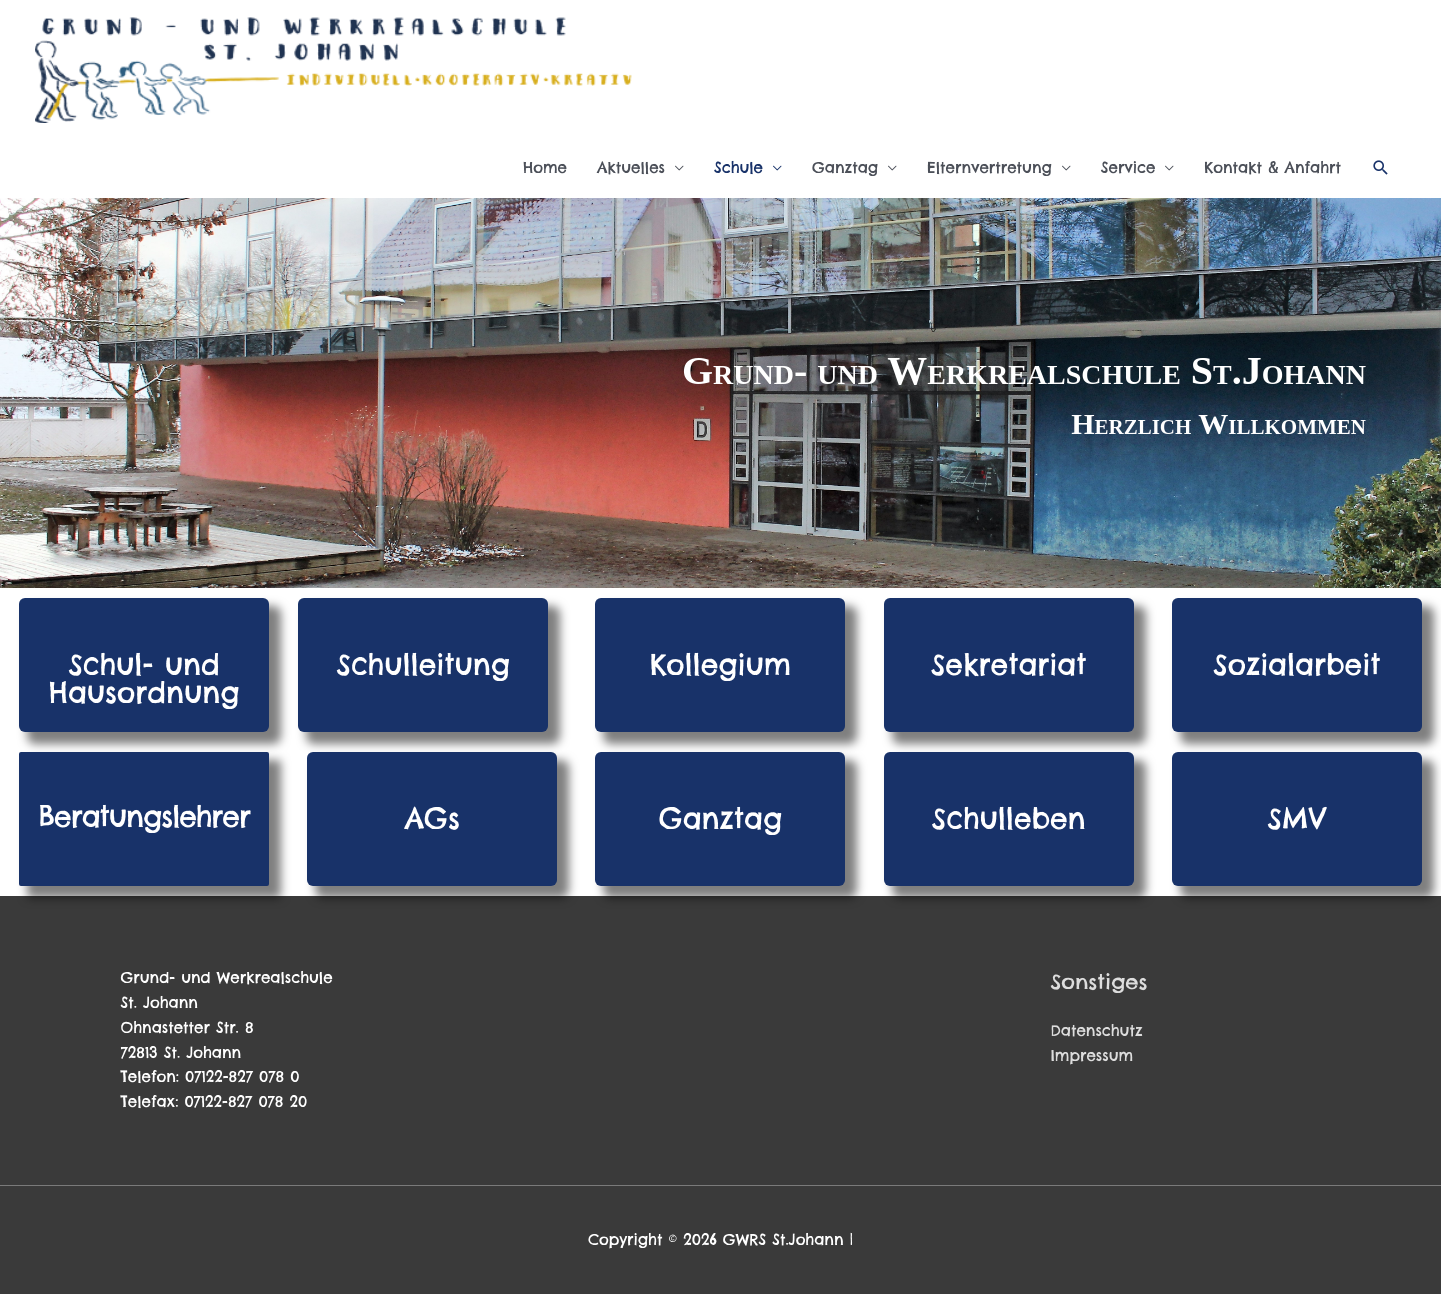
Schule (738, 167)
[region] (720, 393)
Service (1128, 167)
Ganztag (845, 167)
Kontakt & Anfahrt (1272, 167)
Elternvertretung (989, 167)
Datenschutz (1097, 1030)
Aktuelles (631, 167)
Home (545, 167)
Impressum (1092, 1055)
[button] (1381, 168)
